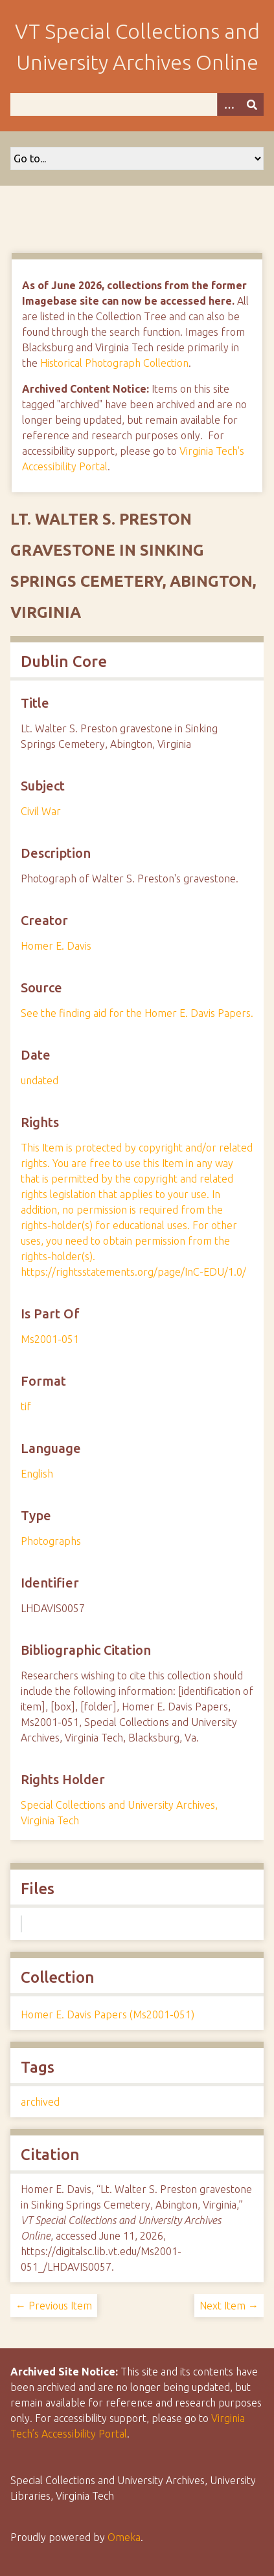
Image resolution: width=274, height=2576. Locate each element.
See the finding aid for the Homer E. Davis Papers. (137, 1013)
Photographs (51, 1541)
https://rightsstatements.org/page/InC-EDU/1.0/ (133, 1272)
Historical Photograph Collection (114, 363)
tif (26, 1406)
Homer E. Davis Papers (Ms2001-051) (107, 2014)
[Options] (228, 104)
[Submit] (252, 104)
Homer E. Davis (56, 946)
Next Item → (229, 2305)
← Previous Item (54, 2305)
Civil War (41, 811)
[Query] (137, 104)
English (37, 1473)
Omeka (124, 2537)
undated (39, 1080)
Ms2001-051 (50, 1339)
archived (40, 2102)
